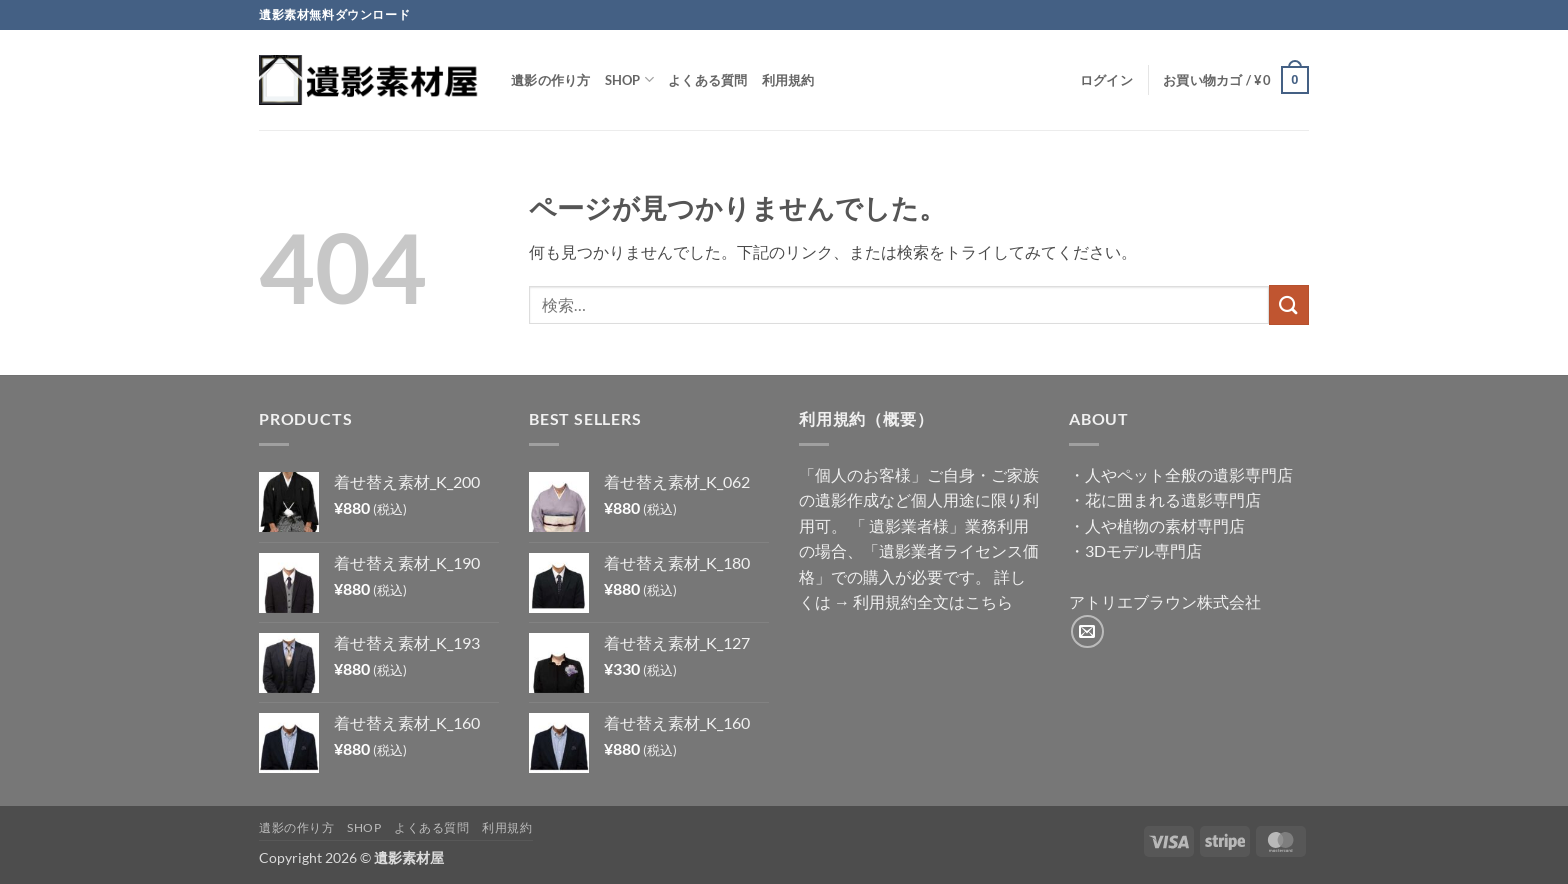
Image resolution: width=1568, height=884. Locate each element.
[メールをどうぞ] (1087, 631)
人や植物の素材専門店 (1165, 525)
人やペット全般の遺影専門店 (1189, 474)
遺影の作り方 (551, 80)
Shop (629, 79)
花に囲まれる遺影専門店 (1173, 499)
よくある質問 (708, 80)
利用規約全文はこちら (933, 601)
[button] (1106, 80)
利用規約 (788, 80)
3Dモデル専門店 (1143, 550)
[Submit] (1289, 304)
